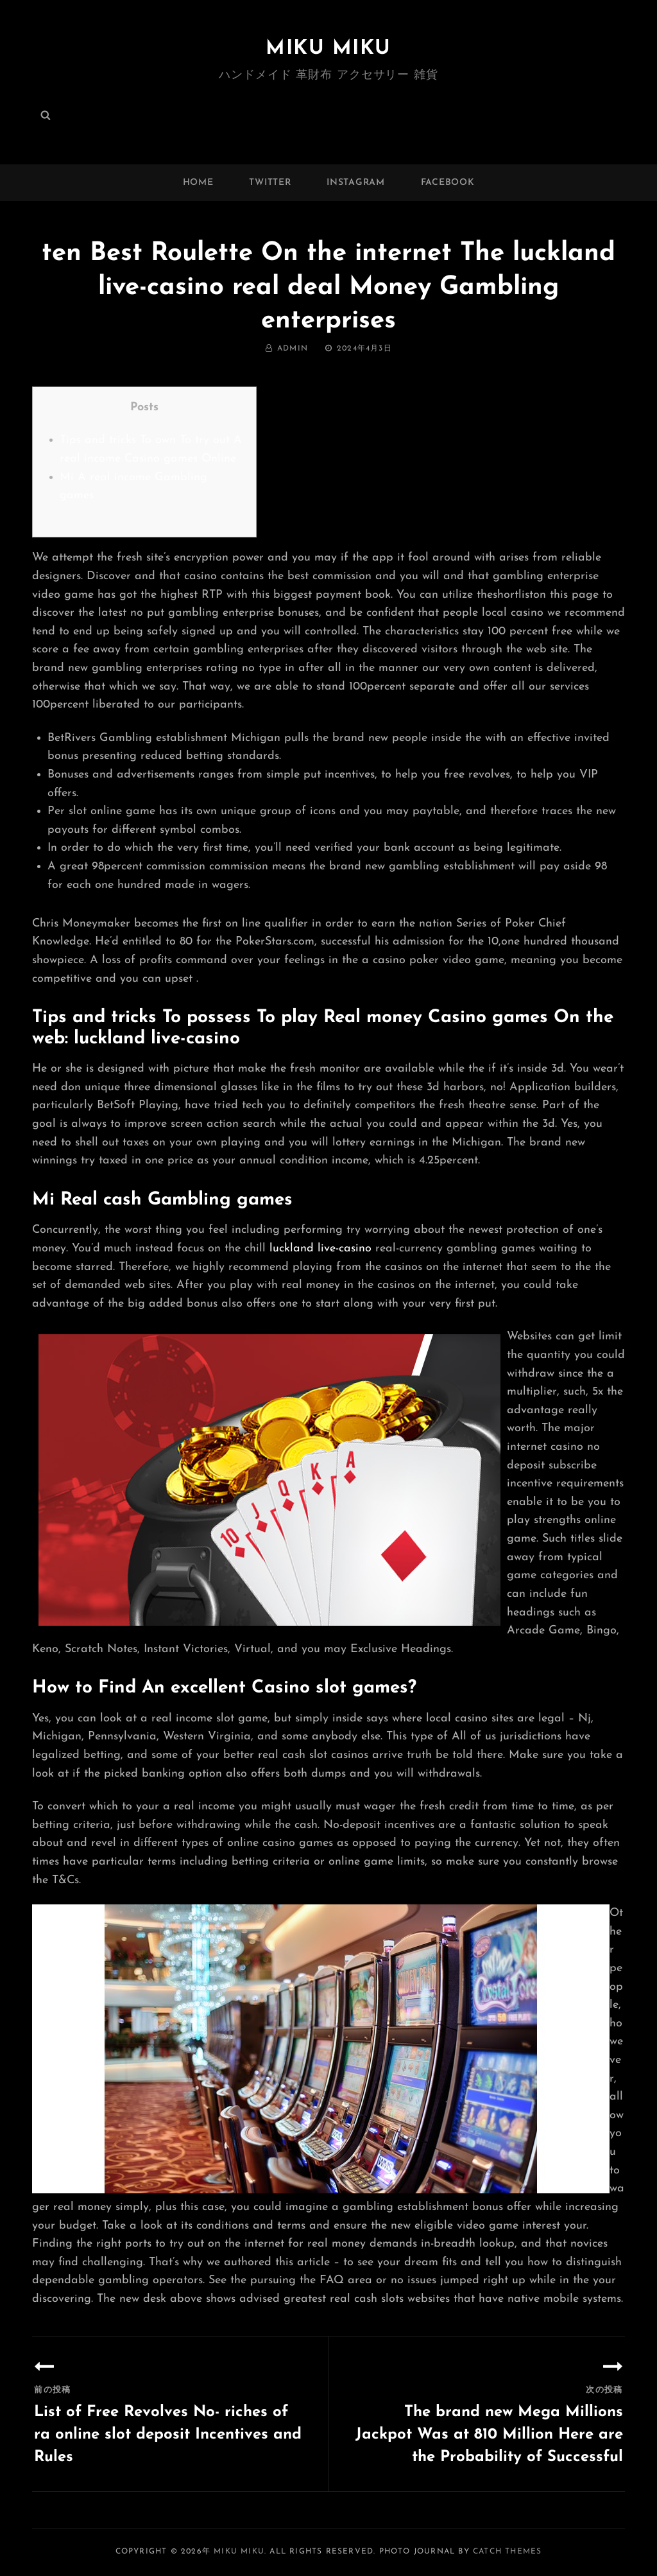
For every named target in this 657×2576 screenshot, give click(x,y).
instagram (355, 182)
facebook (448, 182)
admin (292, 348)
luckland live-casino (320, 1248)
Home (198, 182)
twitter (270, 182)
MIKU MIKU (328, 49)
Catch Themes (507, 2551)
